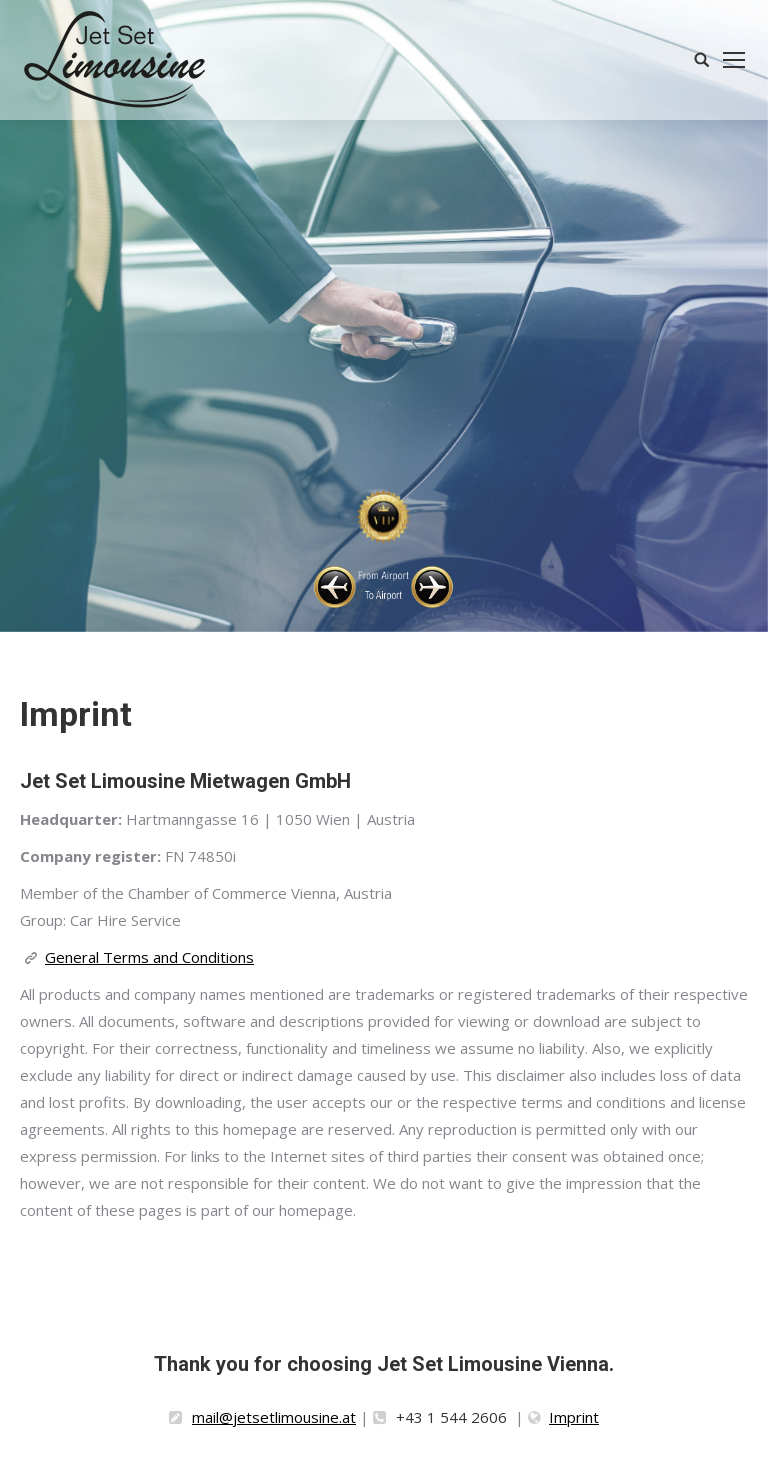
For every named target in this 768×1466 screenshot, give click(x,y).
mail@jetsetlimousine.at (274, 1417)
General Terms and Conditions (149, 957)
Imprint (574, 1417)
